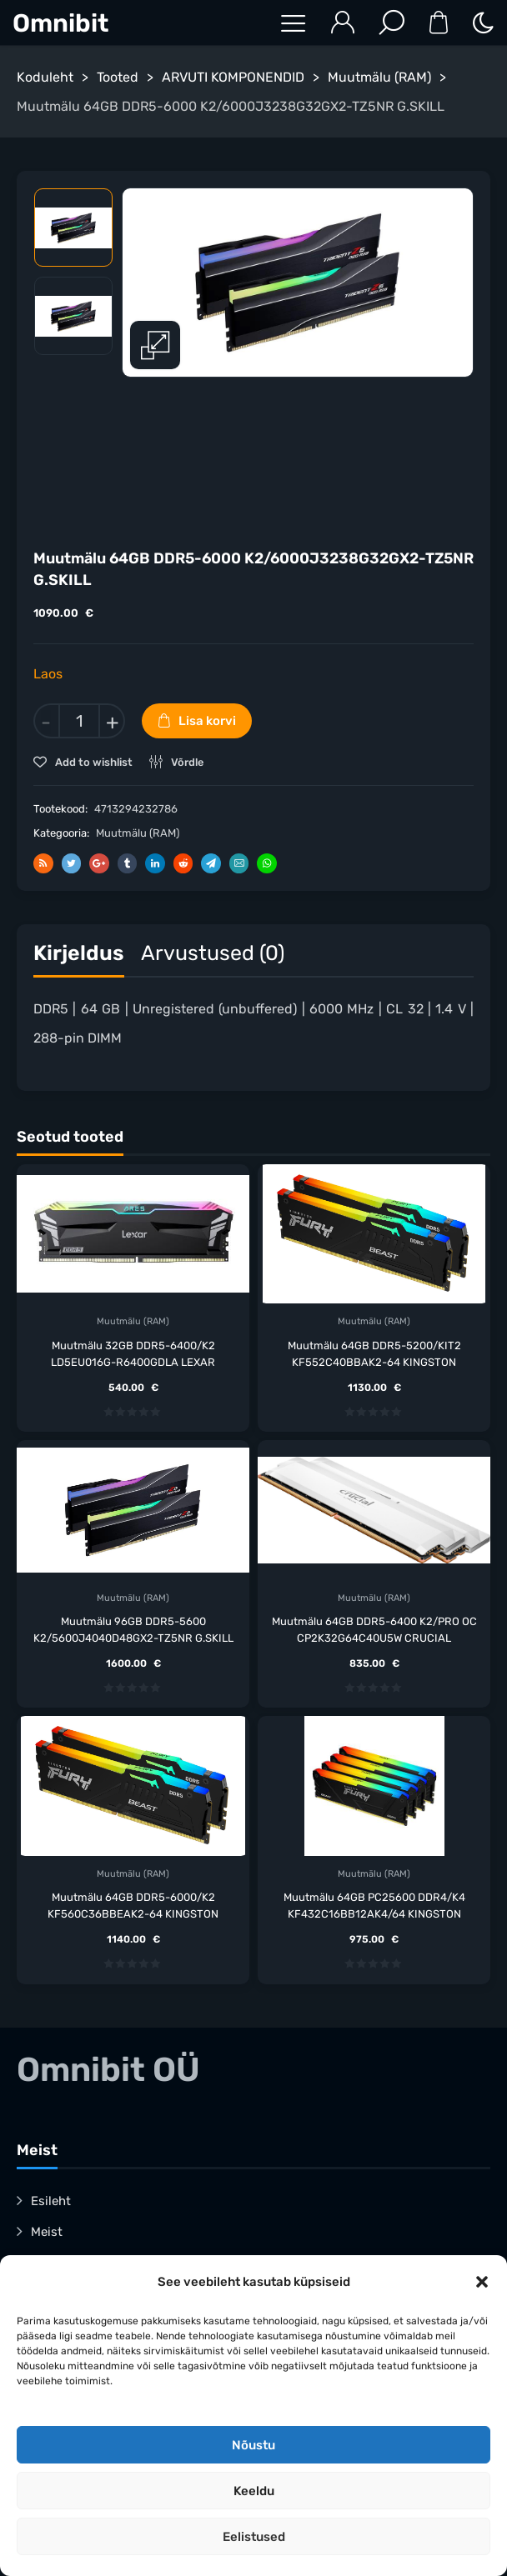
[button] (482, 2281)
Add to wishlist (93, 762)
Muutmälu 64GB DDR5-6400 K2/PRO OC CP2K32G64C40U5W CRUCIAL (374, 1629)
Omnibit (60, 23)
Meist (47, 2231)
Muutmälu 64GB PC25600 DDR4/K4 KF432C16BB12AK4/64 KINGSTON (374, 1905)
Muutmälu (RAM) (379, 77)
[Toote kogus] (79, 720)
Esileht (51, 2200)
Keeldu (253, 2490)
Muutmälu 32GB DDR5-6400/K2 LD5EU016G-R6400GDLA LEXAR (133, 1353)
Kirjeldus (78, 953)
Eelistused (254, 2536)
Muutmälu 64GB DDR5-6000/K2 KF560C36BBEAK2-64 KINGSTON (133, 1905)
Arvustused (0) (212, 953)
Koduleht (45, 77)
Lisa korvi (207, 720)
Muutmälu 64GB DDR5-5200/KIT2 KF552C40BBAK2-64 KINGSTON (374, 1353)
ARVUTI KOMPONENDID (233, 77)
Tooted (117, 77)
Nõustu (253, 2445)
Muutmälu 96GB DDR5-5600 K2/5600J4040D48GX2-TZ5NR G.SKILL (133, 1629)
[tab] (78, 957)
